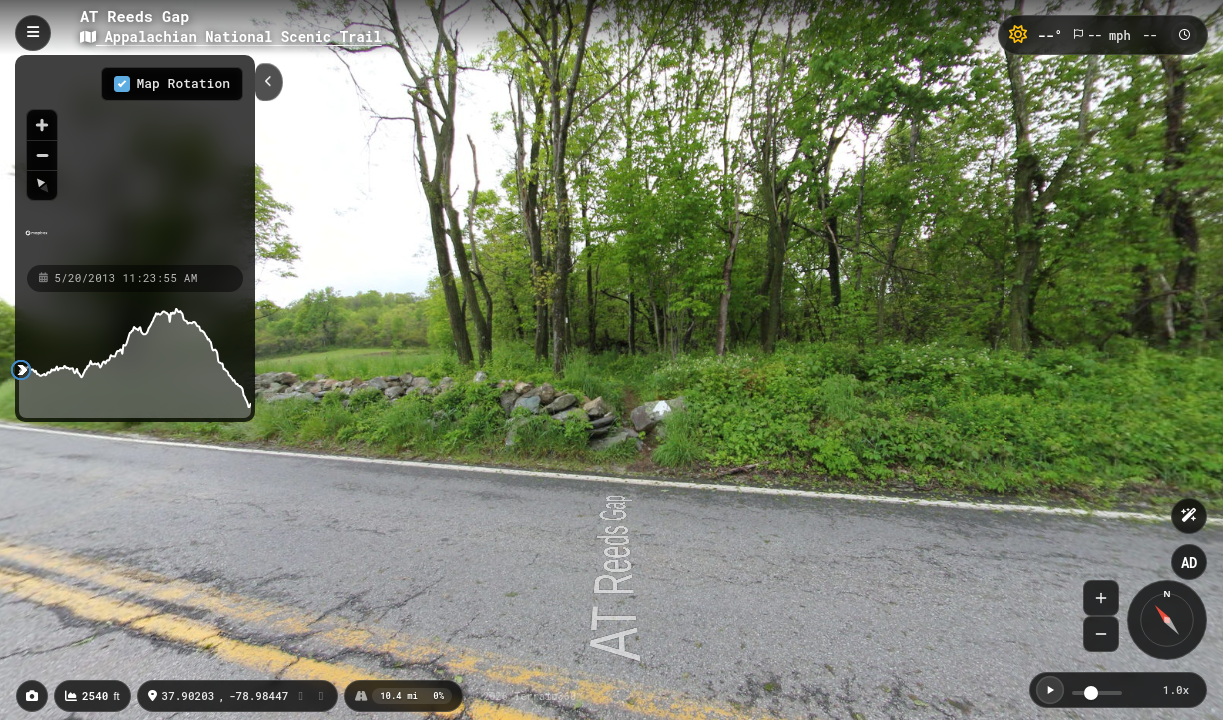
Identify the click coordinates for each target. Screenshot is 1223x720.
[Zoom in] (42, 125)
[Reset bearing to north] (42, 185)
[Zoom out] (42, 155)
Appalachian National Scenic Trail (231, 36)
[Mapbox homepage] (36, 241)
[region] (135, 159)
